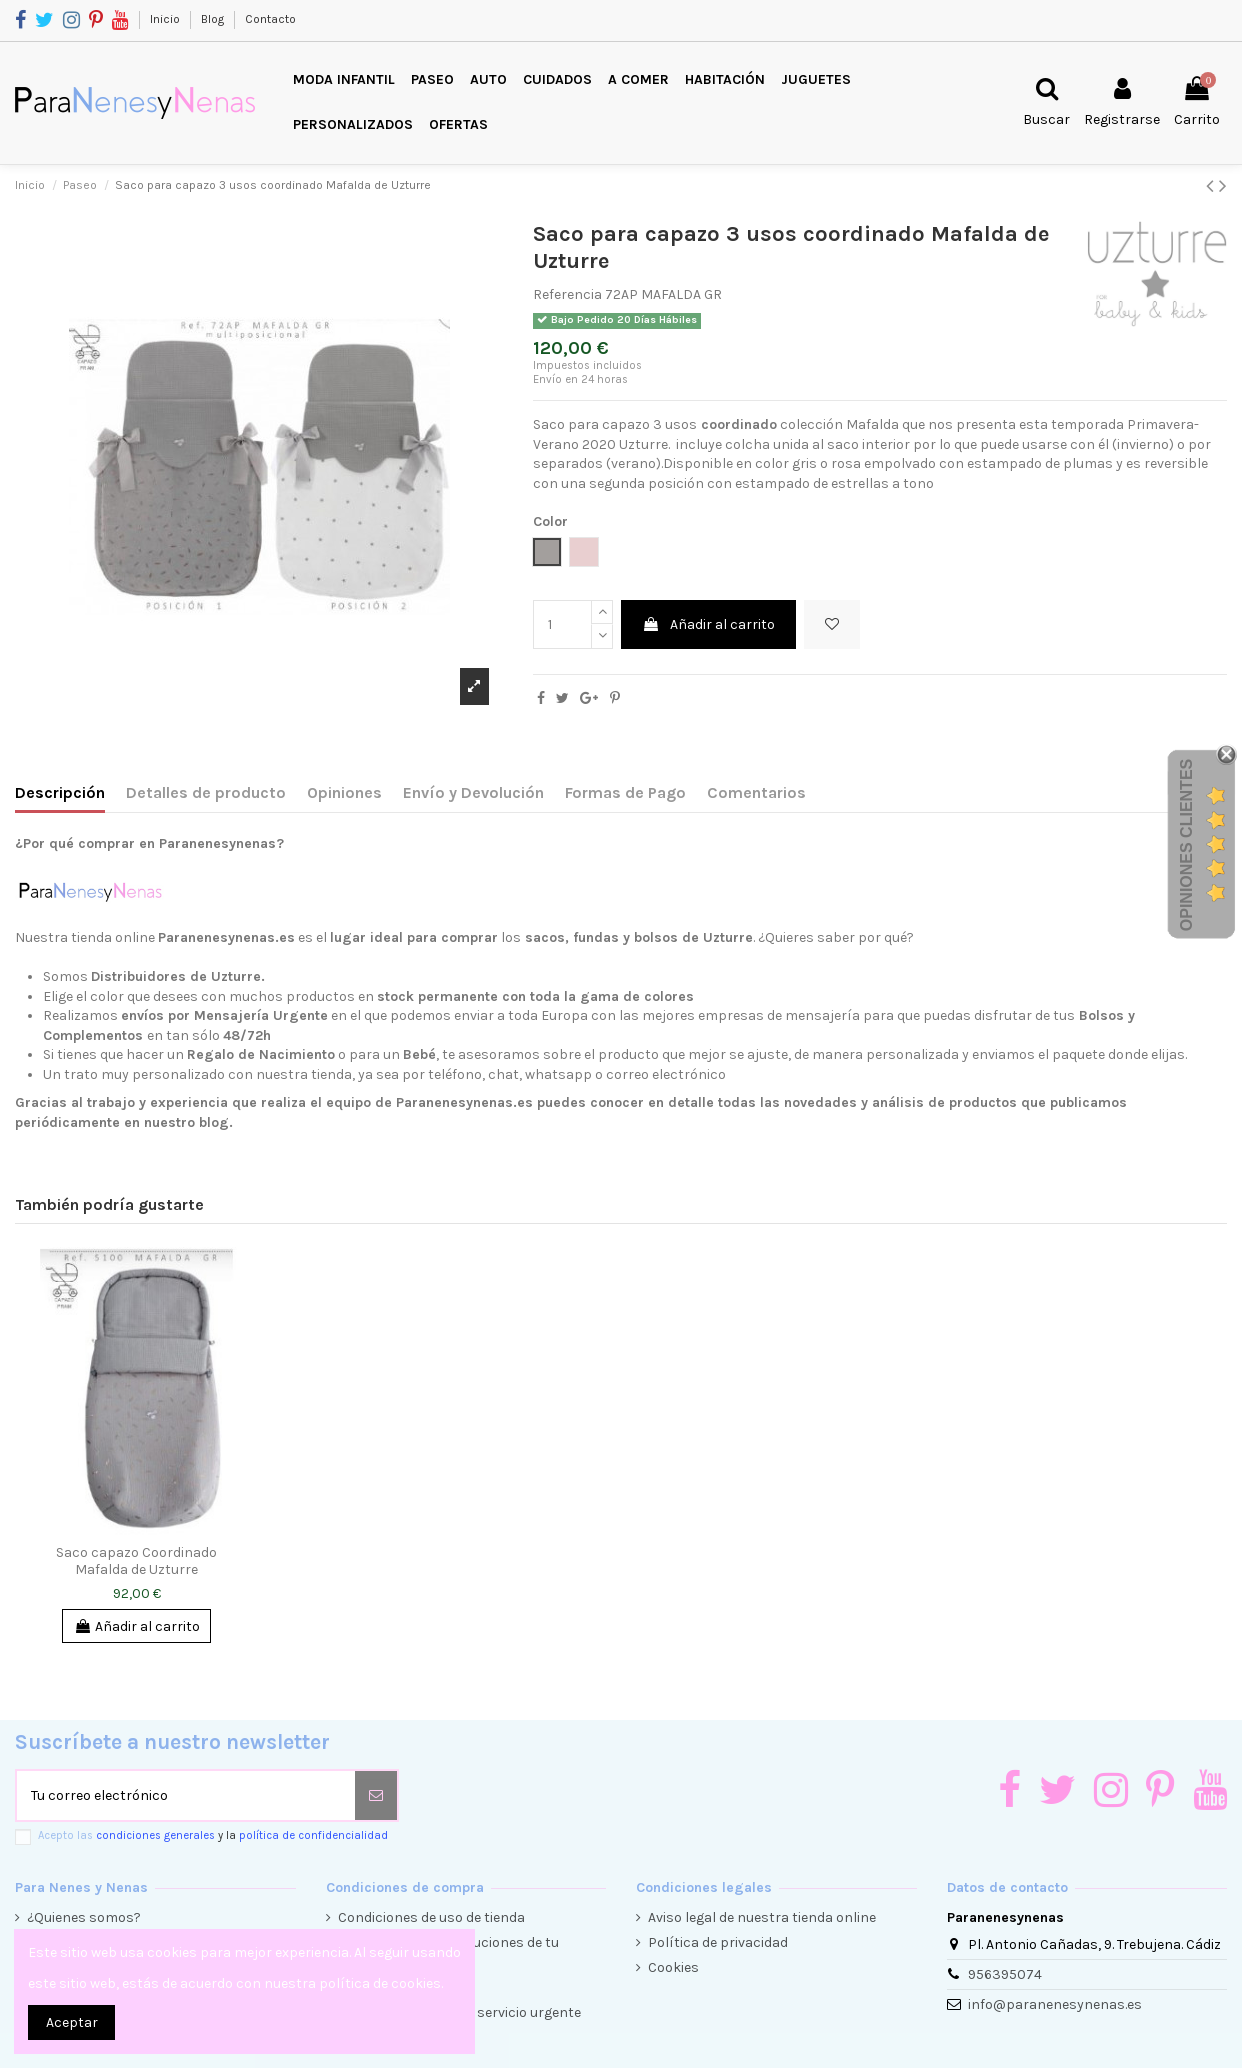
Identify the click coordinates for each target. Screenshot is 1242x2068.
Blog (214, 19)
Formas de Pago (625, 792)
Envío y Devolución (473, 792)
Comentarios (756, 792)
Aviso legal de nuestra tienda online (762, 1917)
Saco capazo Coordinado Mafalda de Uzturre (136, 1561)
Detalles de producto (206, 792)
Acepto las (213, 1835)
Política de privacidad (718, 1942)
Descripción (60, 792)
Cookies (673, 1967)
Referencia (567, 294)
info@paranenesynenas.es (1055, 2004)
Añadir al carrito (708, 624)
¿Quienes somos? (84, 1917)
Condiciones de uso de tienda (431, 1917)
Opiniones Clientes (1186, 845)
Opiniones (344, 792)
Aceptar (72, 2022)
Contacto (270, 19)
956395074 (1005, 1974)
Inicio (166, 19)
